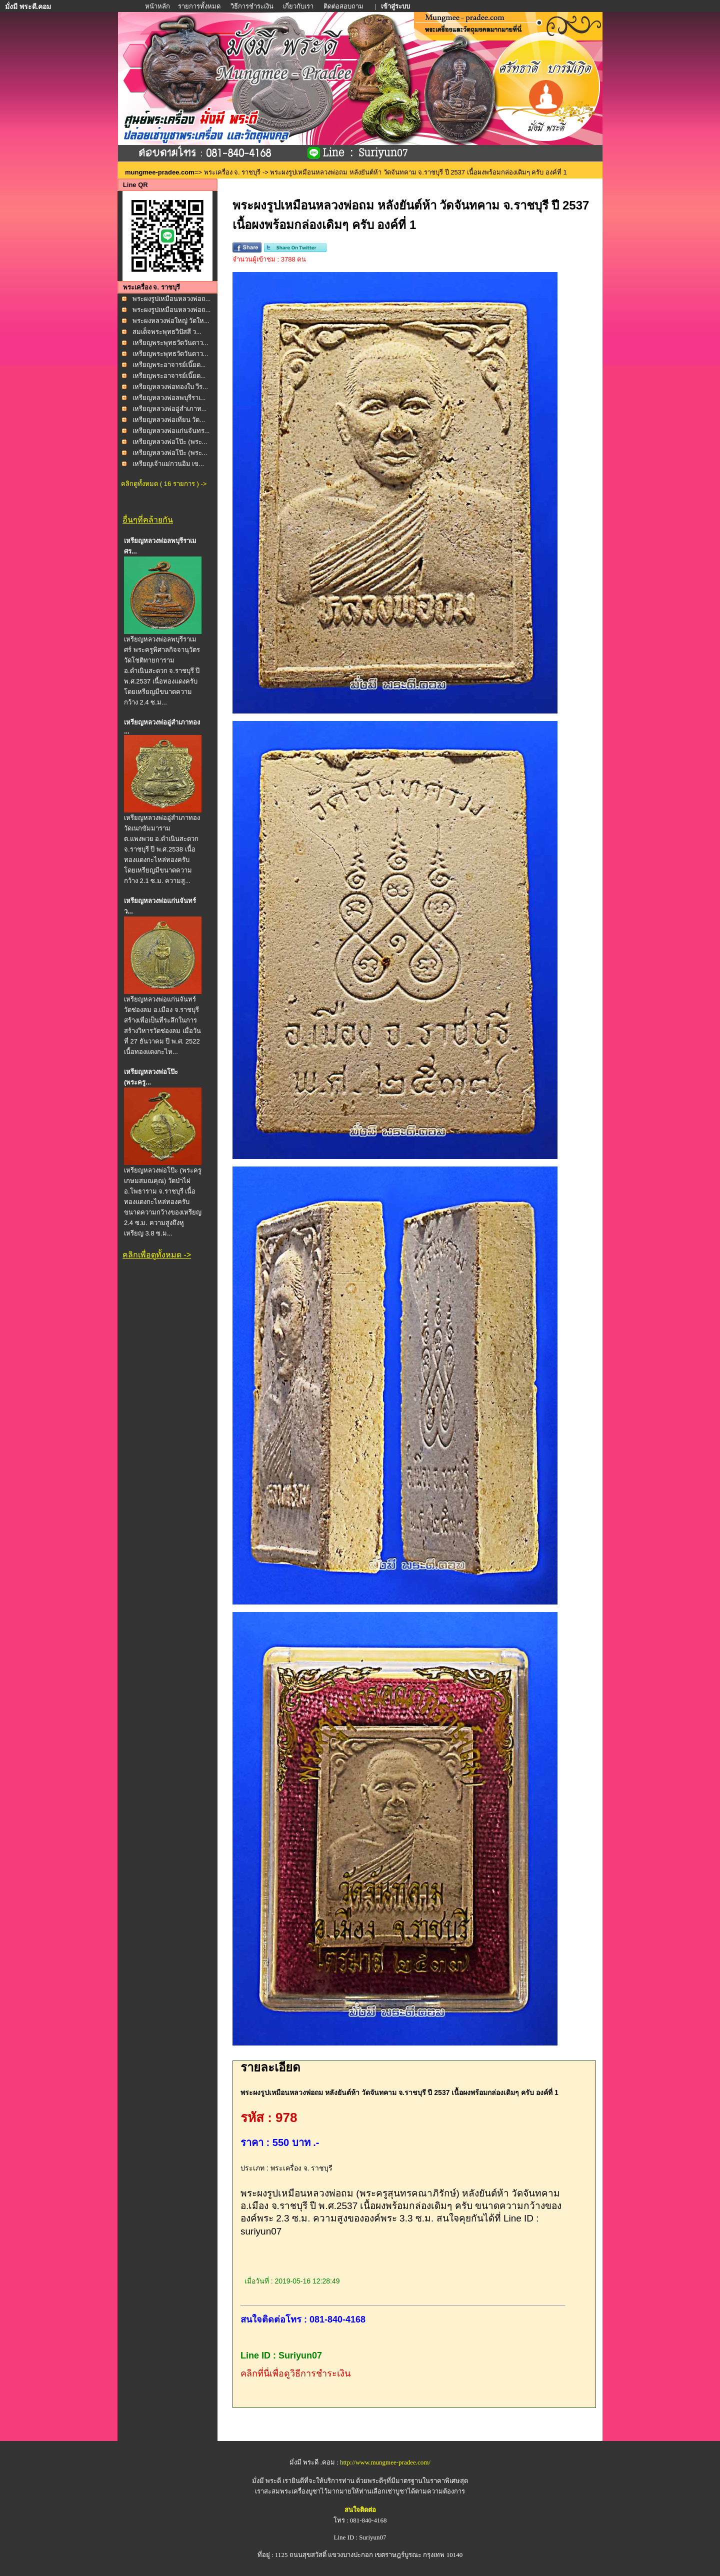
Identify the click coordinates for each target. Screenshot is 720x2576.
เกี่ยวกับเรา (298, 6)
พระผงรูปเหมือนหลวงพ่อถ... (171, 298)
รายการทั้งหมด (199, 6)
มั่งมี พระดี (267, 2480)
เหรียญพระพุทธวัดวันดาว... (170, 342)
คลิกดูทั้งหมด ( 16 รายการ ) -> (163, 484)
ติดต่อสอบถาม (344, 6)
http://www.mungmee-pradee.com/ (385, 2462)
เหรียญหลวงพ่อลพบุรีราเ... (169, 398)
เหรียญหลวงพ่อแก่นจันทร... (171, 430)
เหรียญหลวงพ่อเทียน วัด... (168, 420)
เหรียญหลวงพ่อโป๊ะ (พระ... (170, 442)
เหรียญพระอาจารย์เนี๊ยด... (169, 364)
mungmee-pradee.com (159, 172)
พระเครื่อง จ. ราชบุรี (232, 172)
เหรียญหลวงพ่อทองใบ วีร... (170, 386)
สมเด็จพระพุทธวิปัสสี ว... (167, 332)
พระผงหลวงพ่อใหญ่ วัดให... (171, 320)
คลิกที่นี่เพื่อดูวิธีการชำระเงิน (295, 2373)
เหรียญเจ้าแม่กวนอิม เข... (168, 464)
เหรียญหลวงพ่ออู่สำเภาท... (169, 408)
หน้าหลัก (158, 6)
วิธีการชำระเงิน (252, 6)
